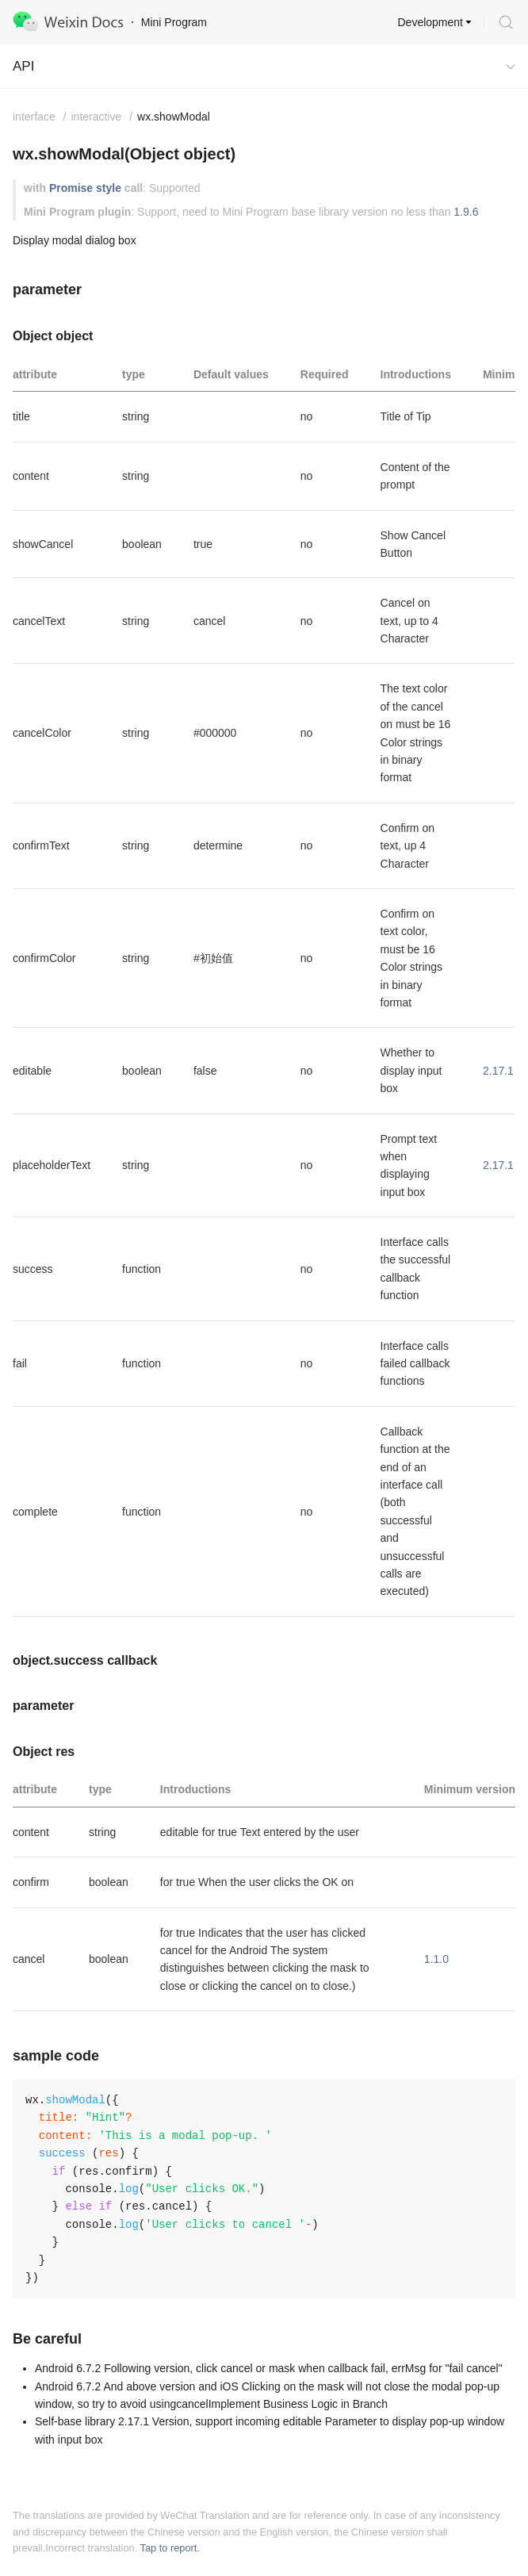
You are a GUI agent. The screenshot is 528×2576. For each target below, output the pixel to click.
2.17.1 (498, 1070)
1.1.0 (436, 1959)
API (23, 66)
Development (431, 22)
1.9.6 (465, 211)
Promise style (85, 188)
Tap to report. (170, 2548)
